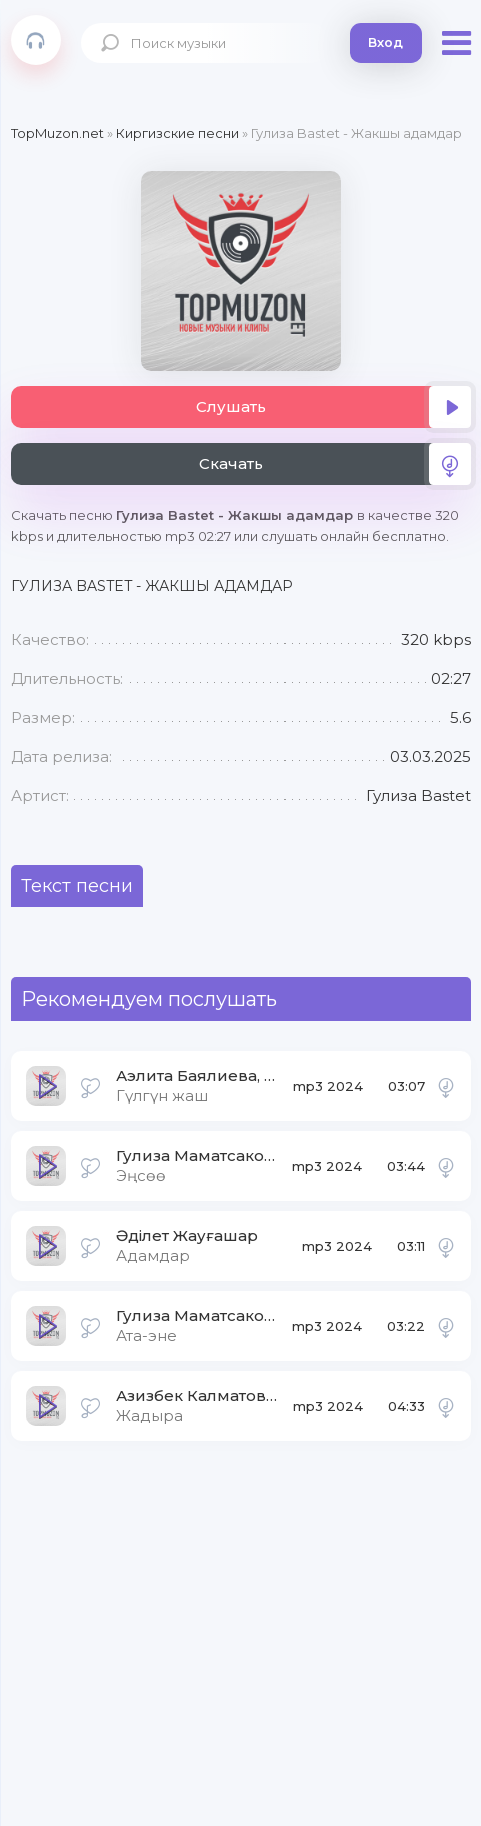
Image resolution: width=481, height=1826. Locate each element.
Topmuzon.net (36, 40)
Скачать (335, 464)
